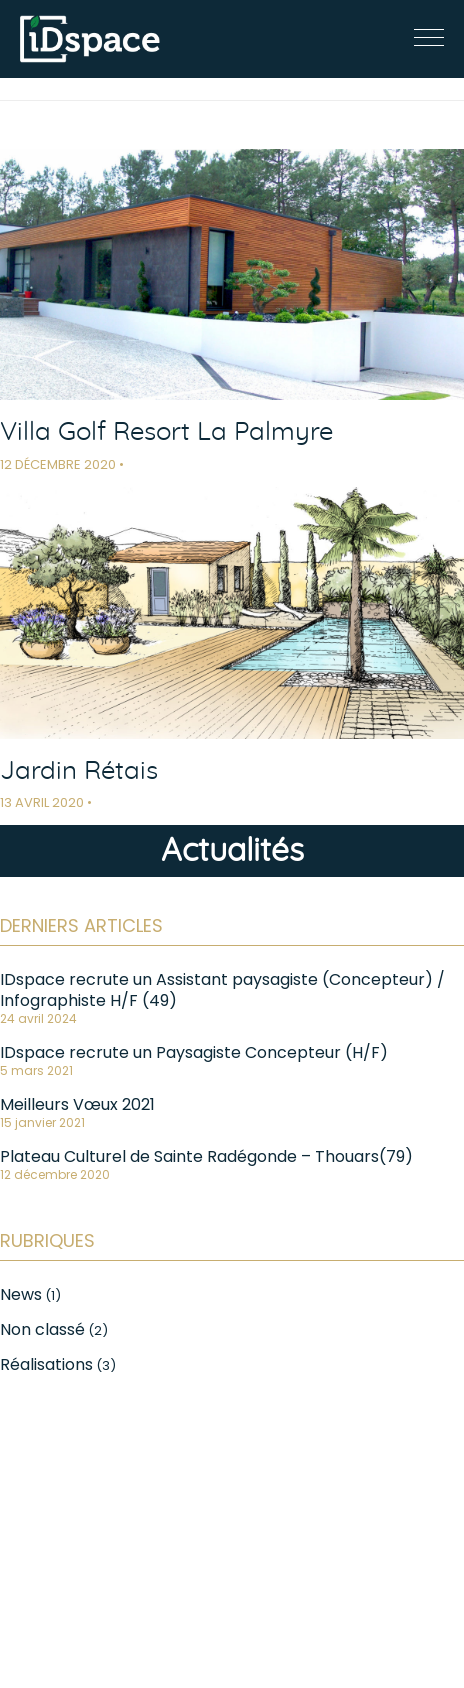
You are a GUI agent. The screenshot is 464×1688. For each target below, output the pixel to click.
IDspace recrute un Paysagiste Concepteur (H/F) (194, 1052)
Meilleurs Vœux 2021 (77, 1104)
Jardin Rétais (79, 771)
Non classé (42, 1329)
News (21, 1294)
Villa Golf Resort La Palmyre (166, 432)
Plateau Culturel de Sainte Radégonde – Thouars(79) (206, 1156)
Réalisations (46, 1364)
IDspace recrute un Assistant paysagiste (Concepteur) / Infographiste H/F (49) (222, 989)
